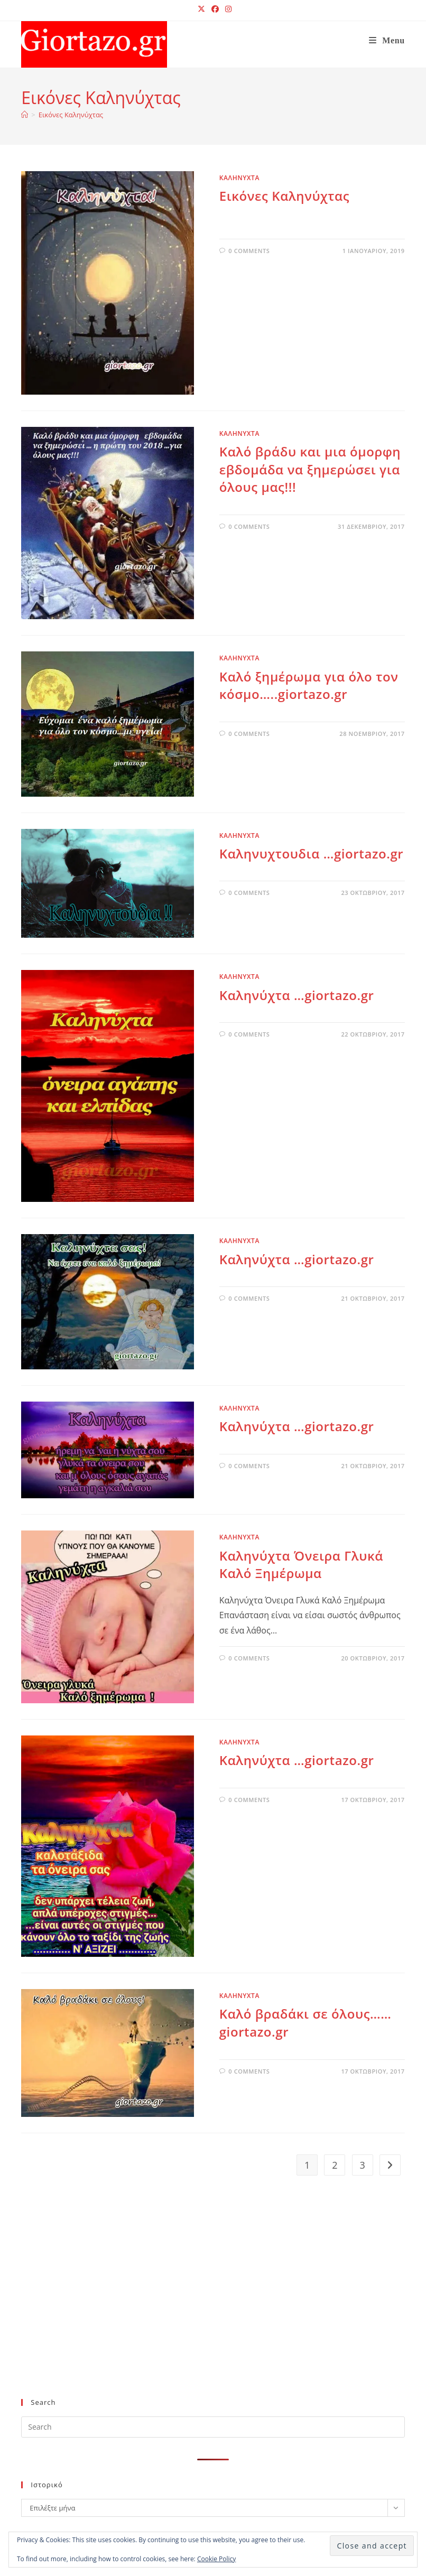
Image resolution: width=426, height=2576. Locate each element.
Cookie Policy (216, 2558)
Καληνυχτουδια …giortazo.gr (311, 853)
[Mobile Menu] (387, 40)
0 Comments (249, 251)
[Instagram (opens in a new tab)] (226, 9)
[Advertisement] (203, 2304)
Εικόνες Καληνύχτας (71, 114)
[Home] (24, 114)
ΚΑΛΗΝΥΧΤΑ (239, 177)
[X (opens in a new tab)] (201, 9)
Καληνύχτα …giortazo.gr (296, 995)
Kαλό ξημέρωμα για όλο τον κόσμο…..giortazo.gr (309, 685)
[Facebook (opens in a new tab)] (215, 9)
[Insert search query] (212, 2427)
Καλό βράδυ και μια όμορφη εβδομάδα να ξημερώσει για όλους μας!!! (310, 469)
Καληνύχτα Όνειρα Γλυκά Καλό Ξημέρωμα (301, 1564)
